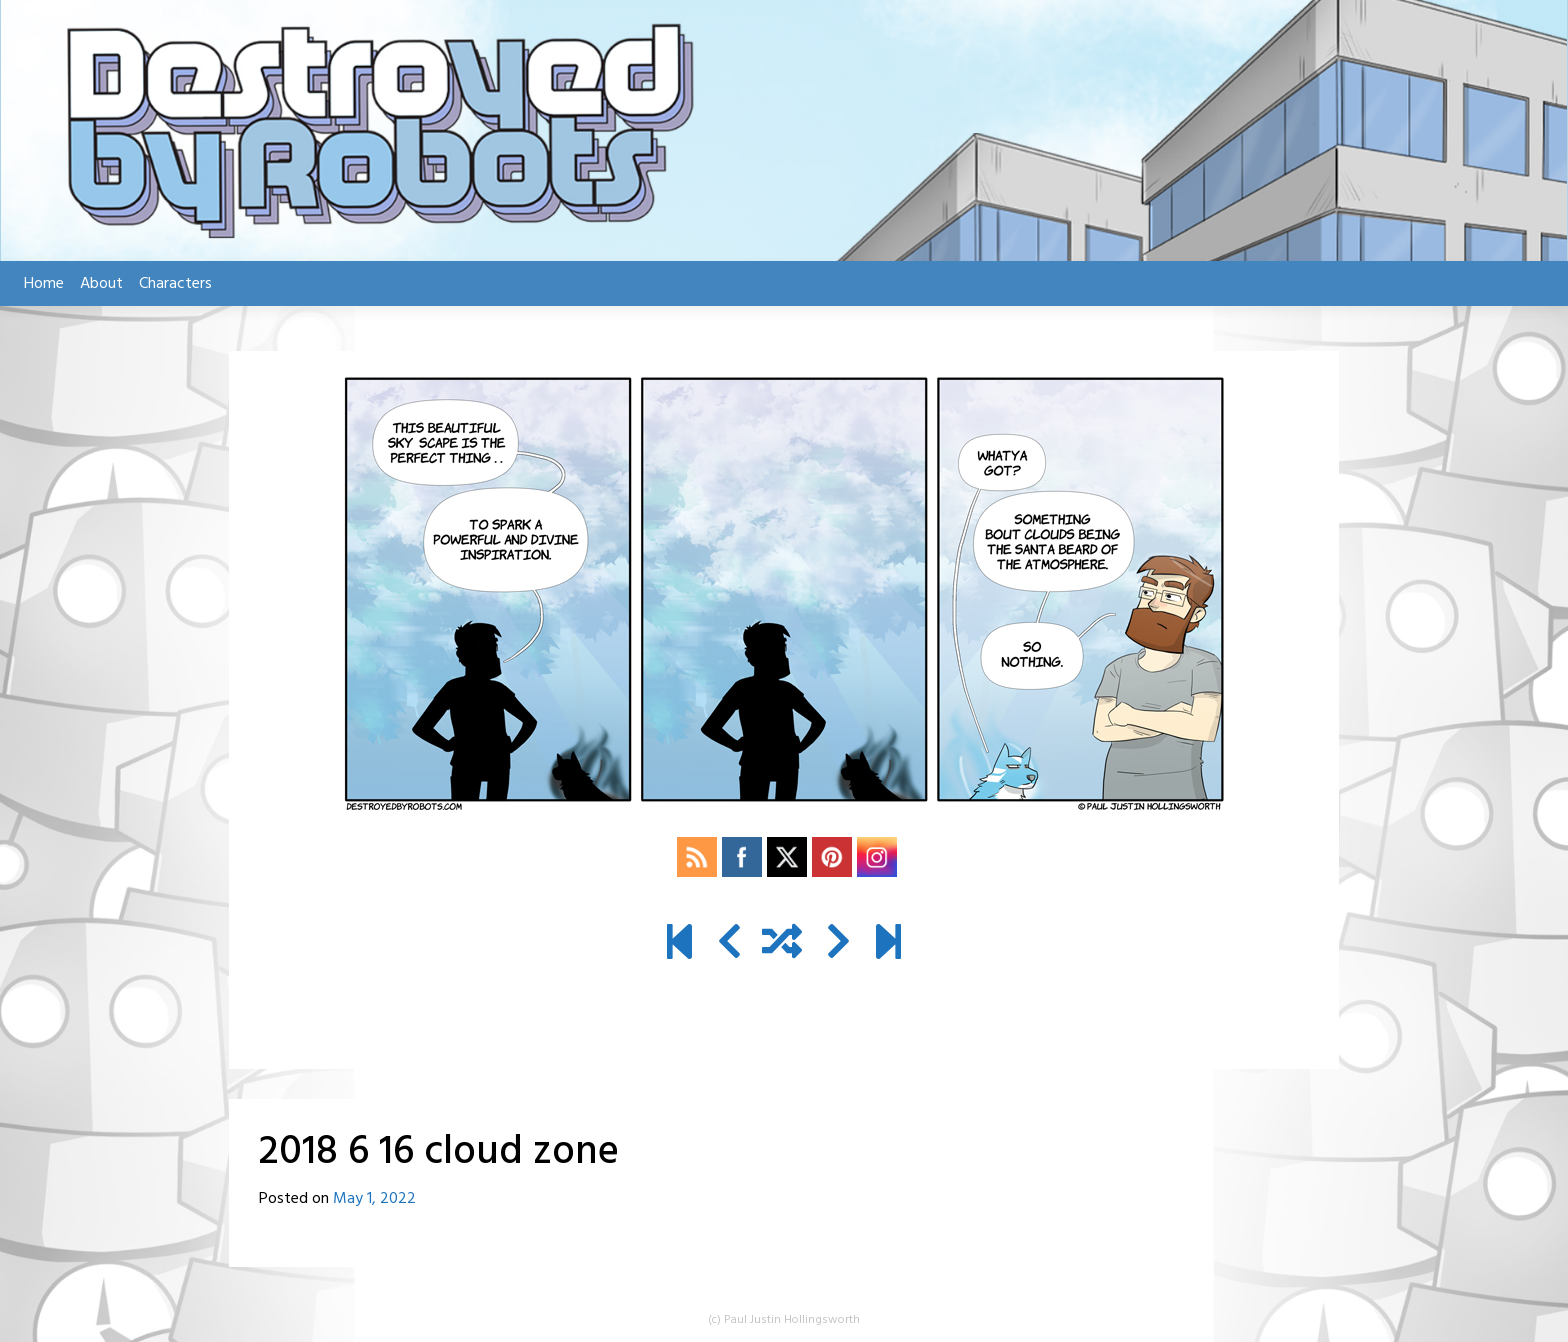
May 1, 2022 (374, 1199)
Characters (175, 284)
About (101, 284)
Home (44, 284)
